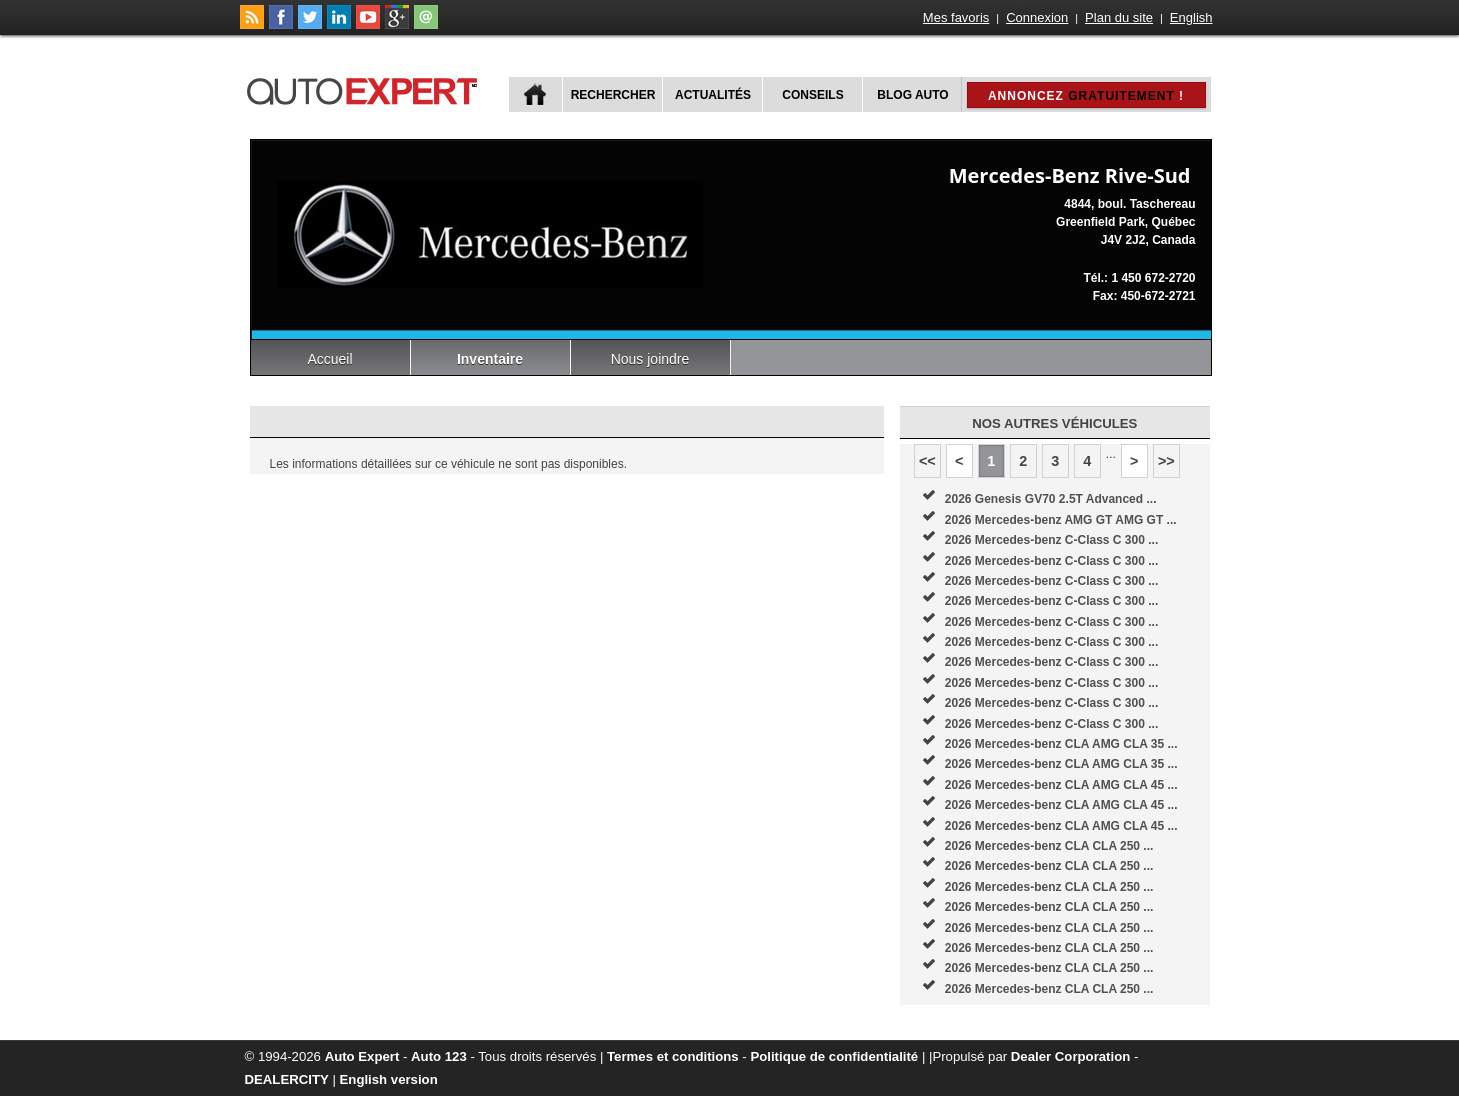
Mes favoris (956, 17)
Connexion (1037, 17)
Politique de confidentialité (834, 1056)
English (1191, 17)
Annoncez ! (1086, 96)
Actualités (713, 95)
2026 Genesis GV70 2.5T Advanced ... (1051, 499)
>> (1166, 461)
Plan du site (1119, 17)
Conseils (812, 95)
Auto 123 (439, 1056)
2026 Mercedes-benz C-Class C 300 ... (1051, 540)
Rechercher (613, 95)
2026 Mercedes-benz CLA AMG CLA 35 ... (1061, 744)
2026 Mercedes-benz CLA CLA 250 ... (1049, 846)
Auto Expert (362, 1056)
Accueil (329, 359)
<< (927, 461)
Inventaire (490, 359)
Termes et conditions (673, 1056)
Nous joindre (650, 359)
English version (389, 1079)
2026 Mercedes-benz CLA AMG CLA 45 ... (1061, 785)
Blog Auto (912, 95)
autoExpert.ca (366, 88)
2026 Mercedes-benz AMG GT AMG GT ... (1061, 520)
